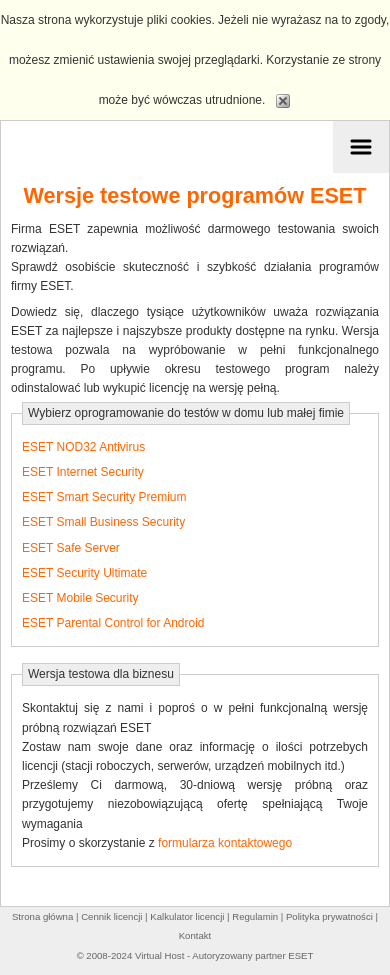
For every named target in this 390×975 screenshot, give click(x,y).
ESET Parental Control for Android (113, 623)
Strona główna (42, 916)
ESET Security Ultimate (84, 573)
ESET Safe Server (71, 548)
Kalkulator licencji (187, 916)
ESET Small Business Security (103, 522)
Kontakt (195, 935)
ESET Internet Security (83, 472)
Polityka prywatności (329, 916)
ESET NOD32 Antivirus (83, 447)
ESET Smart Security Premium (104, 497)
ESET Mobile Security (80, 598)
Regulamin (255, 916)
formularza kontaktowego (225, 843)
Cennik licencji (111, 916)
